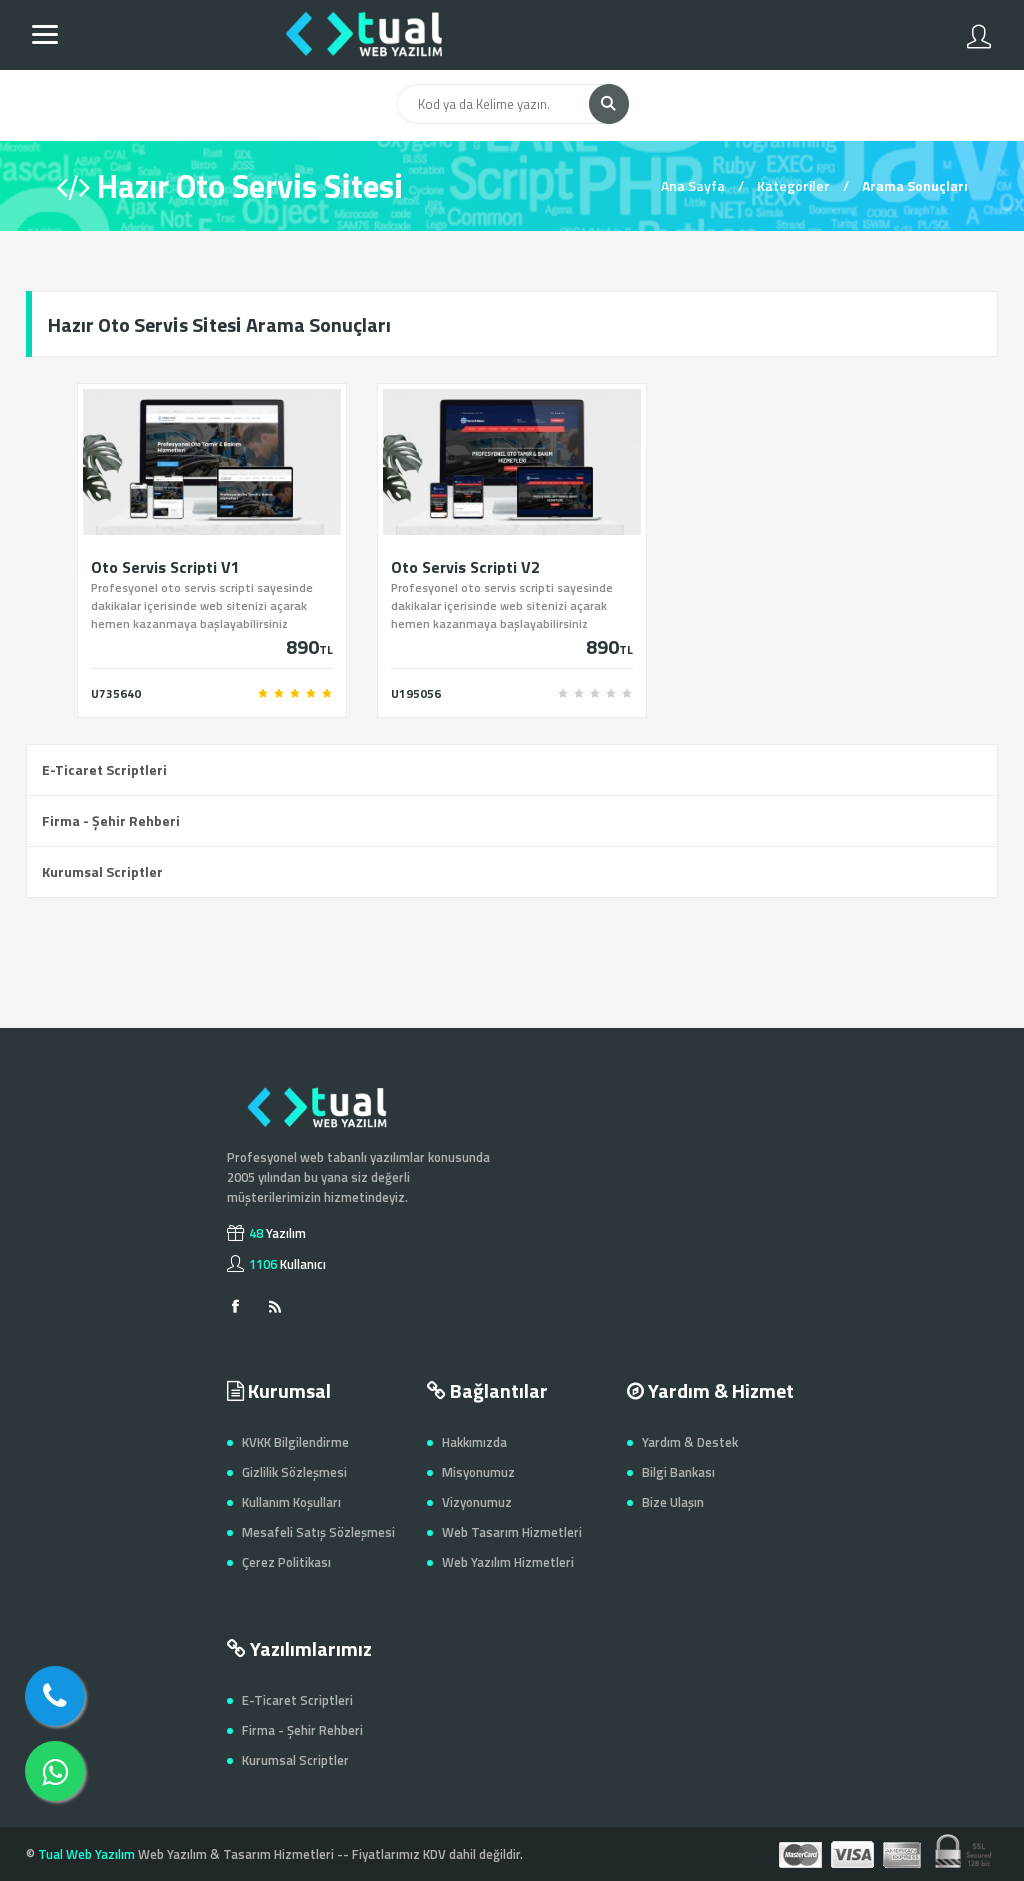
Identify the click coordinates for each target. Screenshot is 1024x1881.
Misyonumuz (478, 1472)
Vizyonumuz (477, 1502)
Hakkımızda (474, 1442)
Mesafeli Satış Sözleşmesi (318, 1532)
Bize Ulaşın (673, 1502)
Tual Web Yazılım (86, 1854)
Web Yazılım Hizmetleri (508, 1562)
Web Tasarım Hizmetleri (512, 1532)
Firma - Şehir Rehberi (111, 820)
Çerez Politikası (286, 1562)
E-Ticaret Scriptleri (104, 769)
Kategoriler (793, 185)
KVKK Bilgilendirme (295, 1442)
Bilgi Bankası (678, 1472)
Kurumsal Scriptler (102, 871)
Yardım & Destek (690, 1442)
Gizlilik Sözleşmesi (294, 1472)
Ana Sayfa (693, 185)
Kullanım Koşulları (291, 1502)
